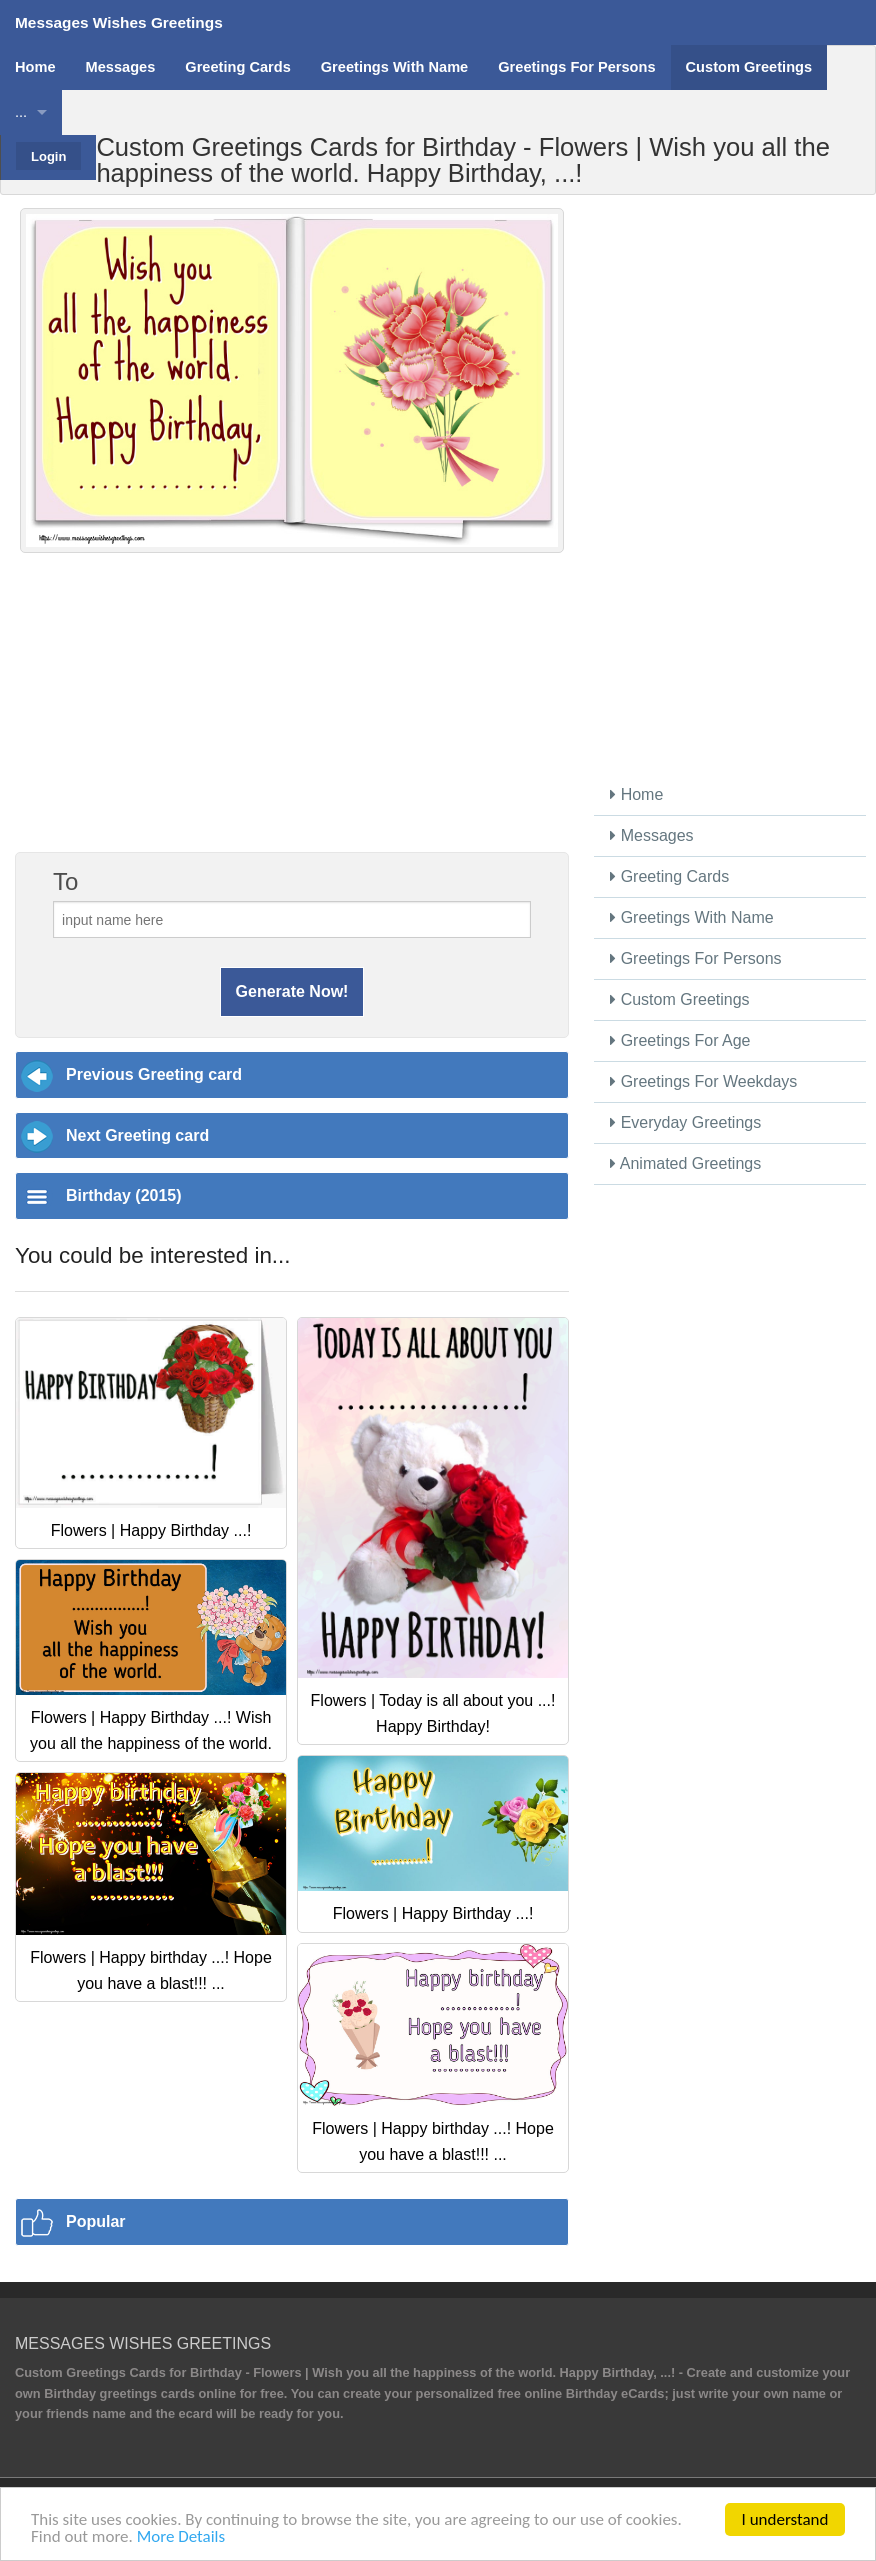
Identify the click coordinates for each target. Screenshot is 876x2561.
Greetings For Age (680, 1040)
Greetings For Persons (695, 958)
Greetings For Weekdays (703, 1081)
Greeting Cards (669, 876)
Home (636, 794)
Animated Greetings (685, 1163)
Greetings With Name (691, 917)
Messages (651, 835)
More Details (181, 2537)
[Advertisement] (292, 713)
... (21, 112)
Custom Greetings (679, 999)
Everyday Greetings (685, 1122)
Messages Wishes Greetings (119, 22)
